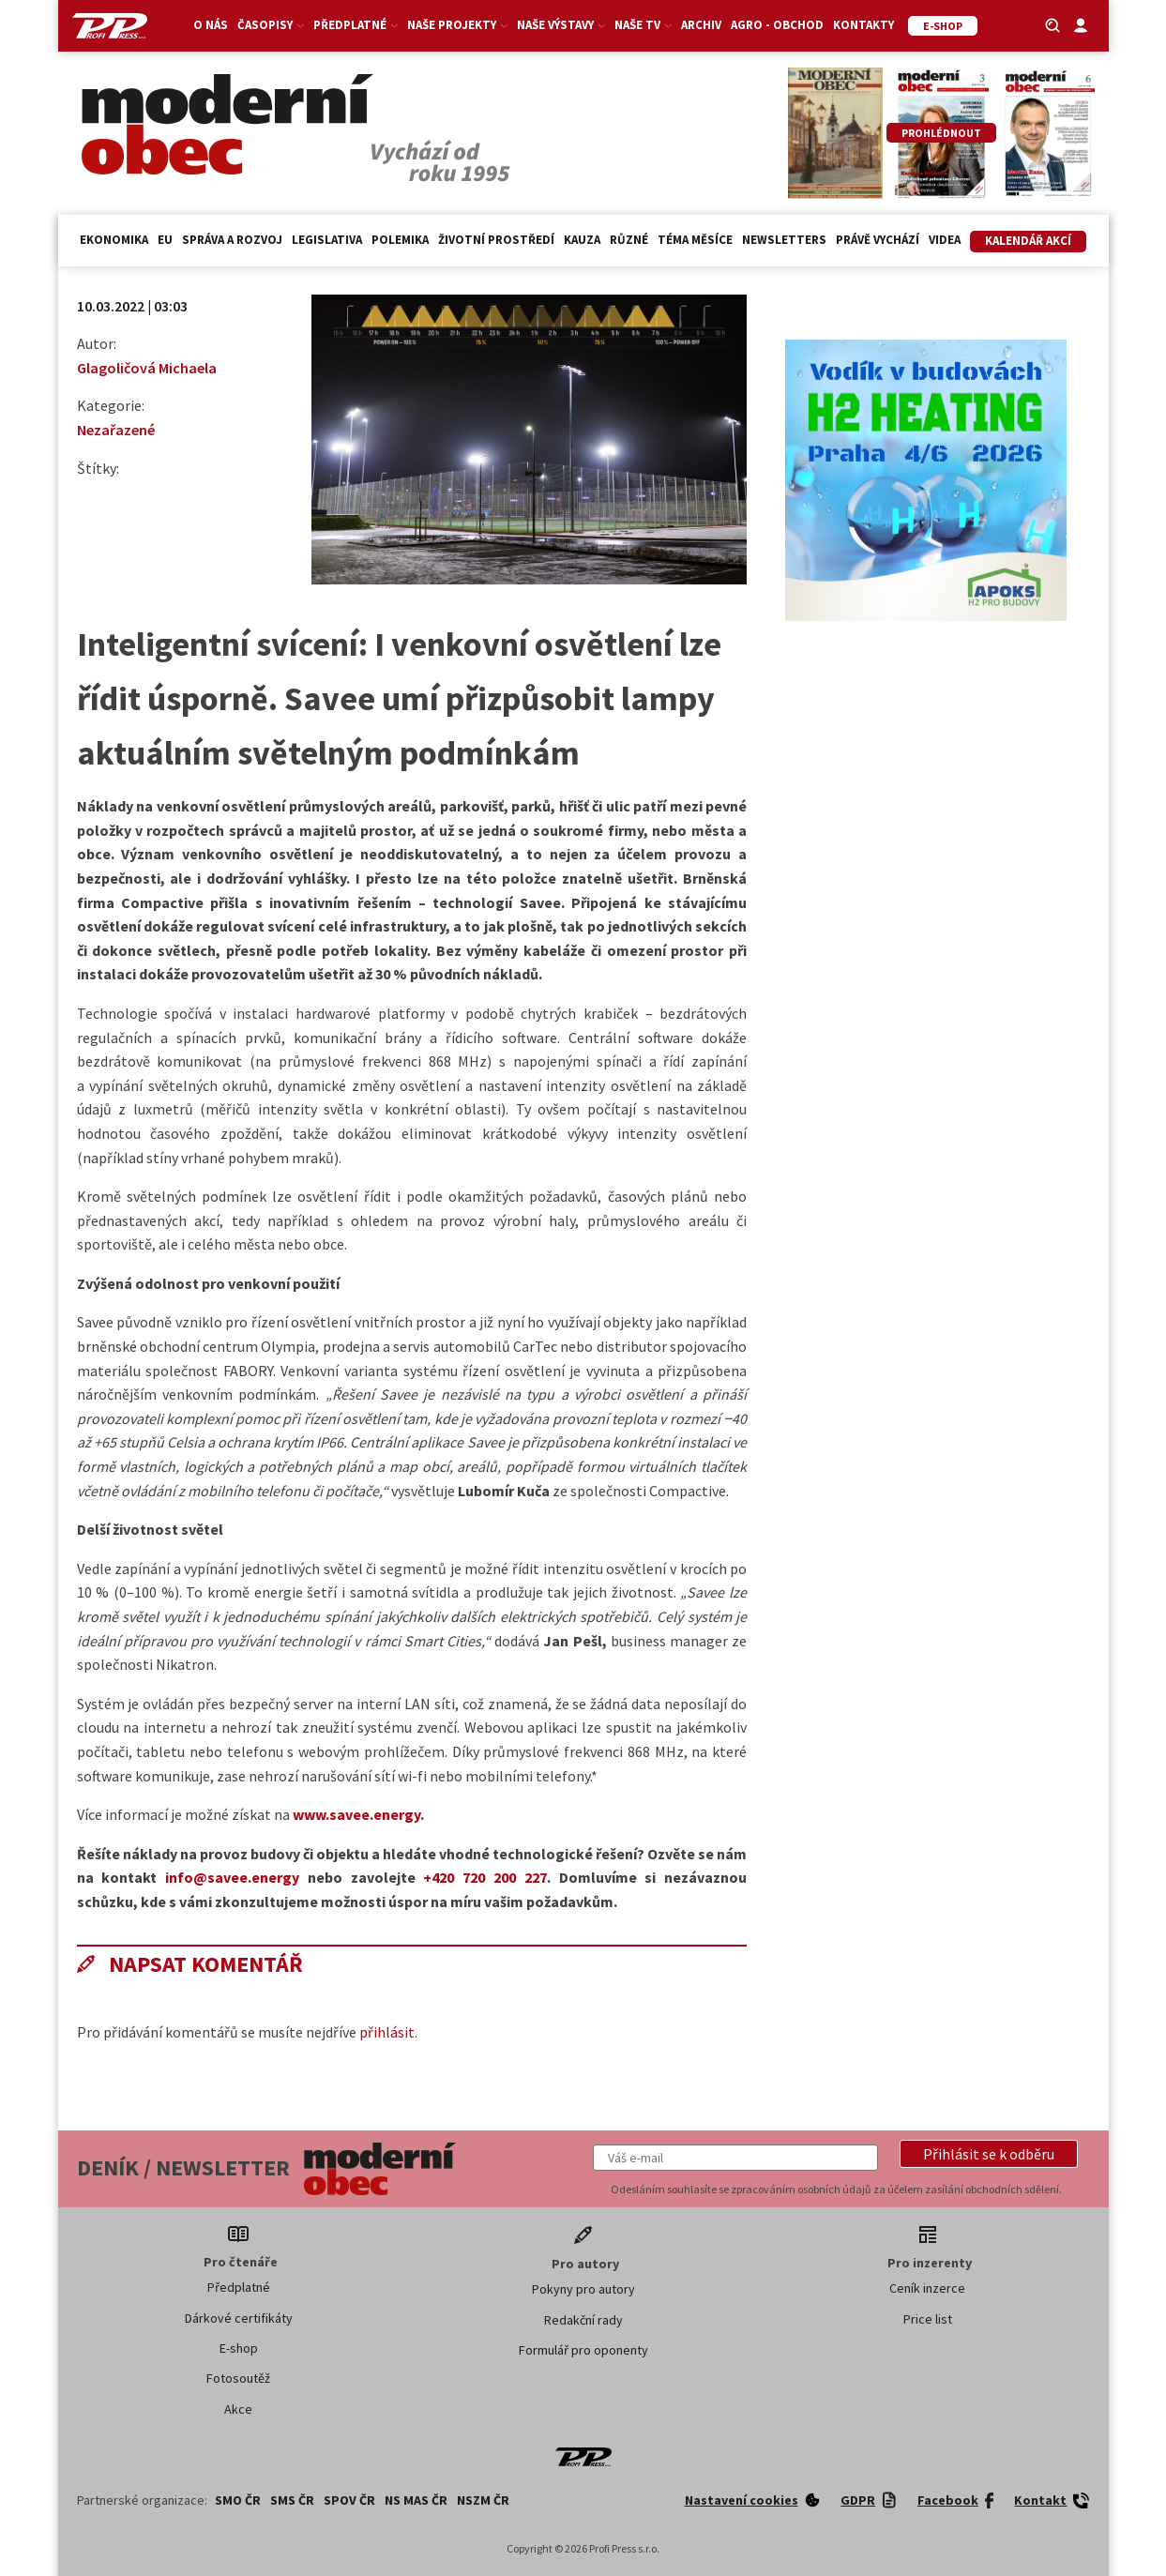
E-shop (239, 2348)
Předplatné (355, 25)
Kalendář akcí (1028, 241)
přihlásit (387, 2032)
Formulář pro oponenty (583, 2349)
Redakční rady (583, 2319)
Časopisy (270, 25)
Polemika (400, 240)
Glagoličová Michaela (147, 367)
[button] (989, 2154)
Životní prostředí (496, 240)
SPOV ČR (349, 2500)
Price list (927, 2319)
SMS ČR (292, 2500)
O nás (210, 25)
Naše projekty (457, 25)
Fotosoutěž (238, 2378)
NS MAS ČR (416, 2500)
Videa (945, 240)
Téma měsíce (695, 240)
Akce (238, 2409)
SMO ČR (238, 2500)
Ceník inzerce (927, 2288)
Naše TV (643, 25)
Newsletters (784, 240)
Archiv (701, 25)
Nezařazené (116, 429)
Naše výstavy (561, 25)
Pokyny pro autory (583, 2289)
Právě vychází (877, 240)
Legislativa (327, 240)
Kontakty (863, 25)
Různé (629, 240)
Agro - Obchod (777, 25)
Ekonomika (114, 240)
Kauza (582, 240)
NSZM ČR (483, 2500)
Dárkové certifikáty (239, 2318)
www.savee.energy (356, 1814)
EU (165, 240)
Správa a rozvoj (232, 240)
